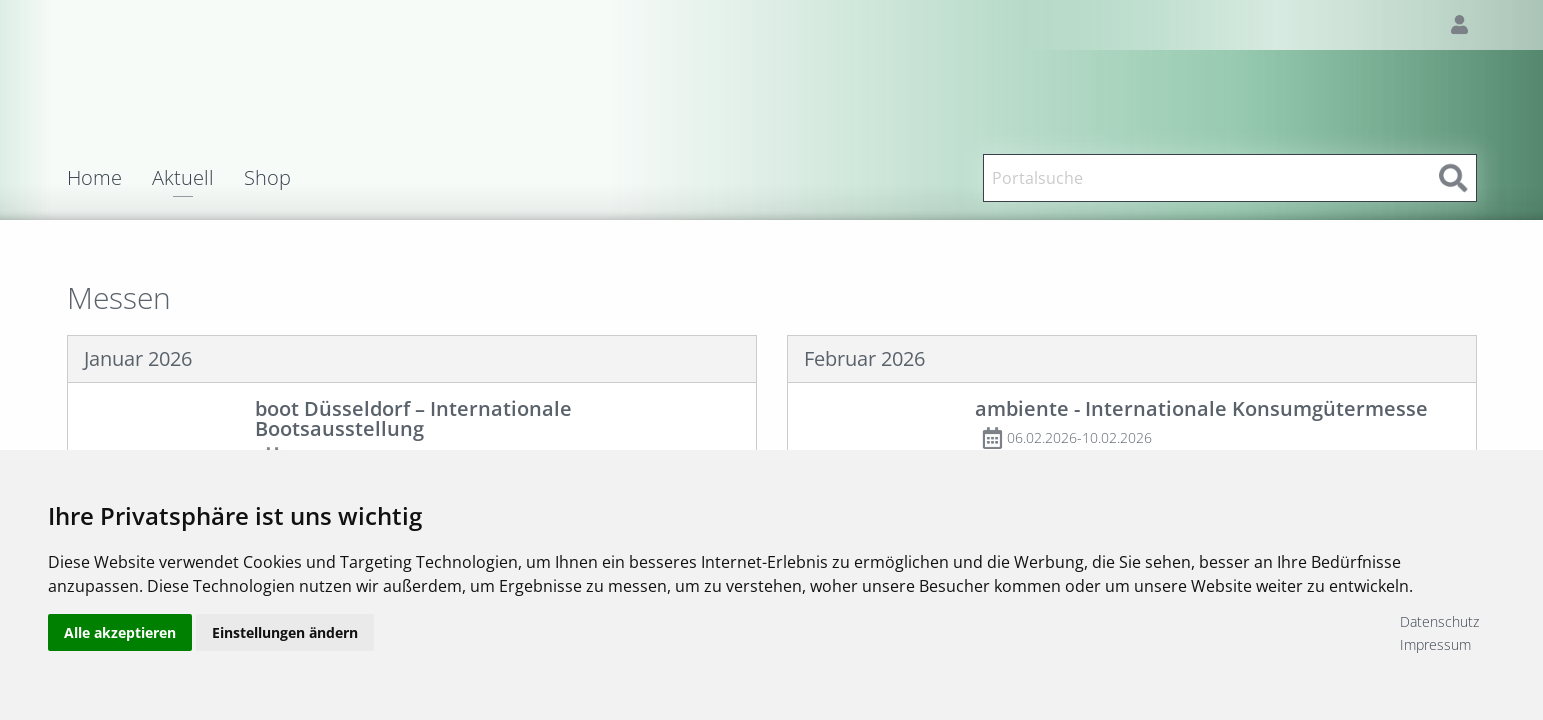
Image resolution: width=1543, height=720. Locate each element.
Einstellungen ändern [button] (285, 632)
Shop (267, 178)
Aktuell (183, 179)
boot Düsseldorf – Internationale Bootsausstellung (413, 418)
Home (94, 178)
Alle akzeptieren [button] (120, 632)
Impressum (1435, 644)
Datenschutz (1439, 621)
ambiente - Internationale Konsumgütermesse (1201, 408)
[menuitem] (109, 178)
